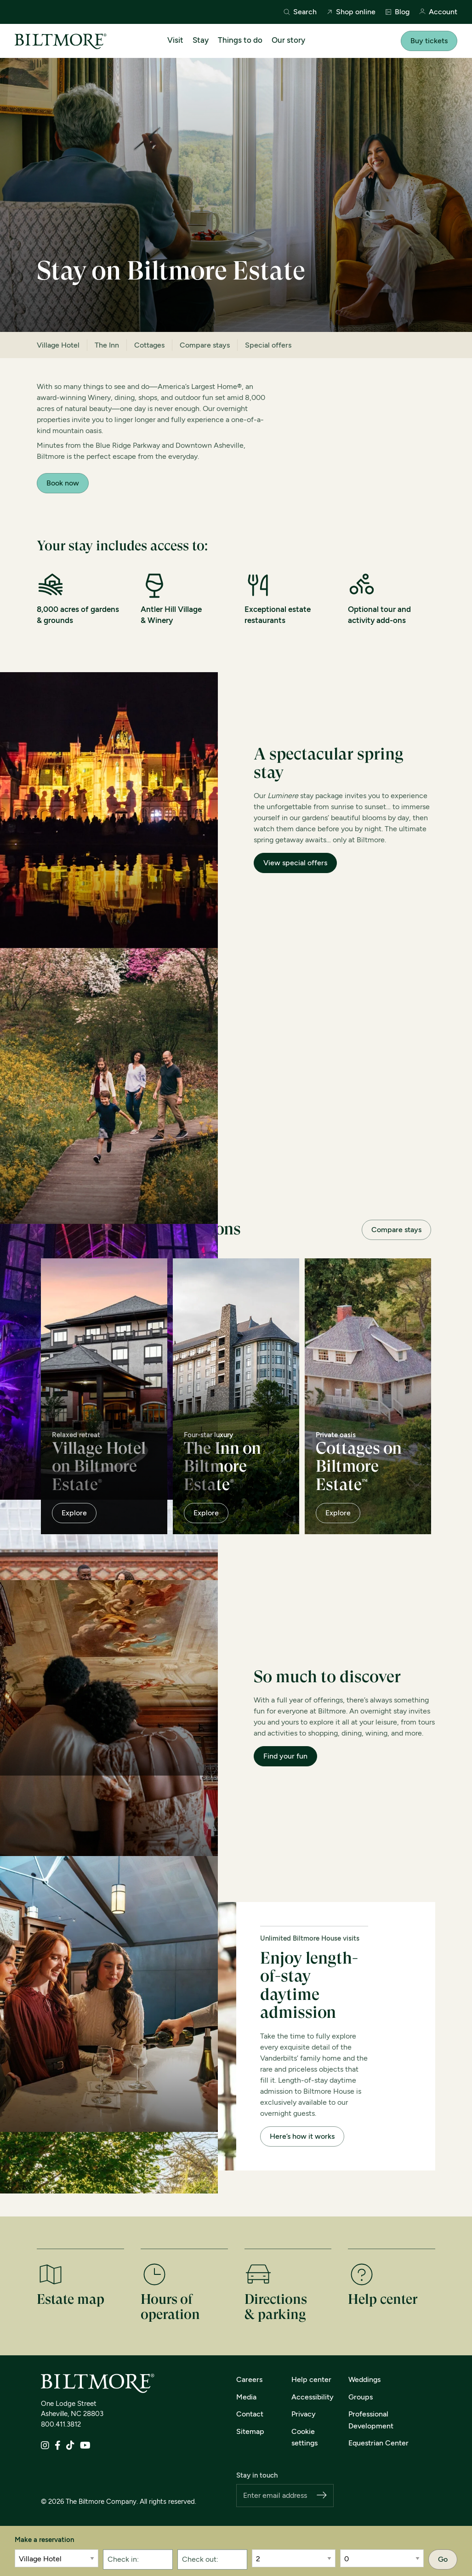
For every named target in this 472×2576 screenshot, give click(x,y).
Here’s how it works (302, 2136)
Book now (62, 483)
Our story (288, 40)
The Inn (107, 345)
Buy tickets (429, 40)
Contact (249, 2414)
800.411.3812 (61, 2424)
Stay (201, 40)
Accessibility (312, 2397)
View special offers (295, 862)
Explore (74, 1512)
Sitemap (250, 2431)
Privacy (303, 2414)
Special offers (268, 345)
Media (246, 2397)
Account (438, 12)
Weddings (364, 2379)
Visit (175, 40)
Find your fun (285, 1756)
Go (443, 2559)
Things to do (240, 40)
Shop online (350, 12)
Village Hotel (58, 345)
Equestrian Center (378, 2443)
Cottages (149, 345)
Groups (360, 2397)
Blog (397, 12)
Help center (311, 2379)
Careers (249, 2379)
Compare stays (205, 345)
